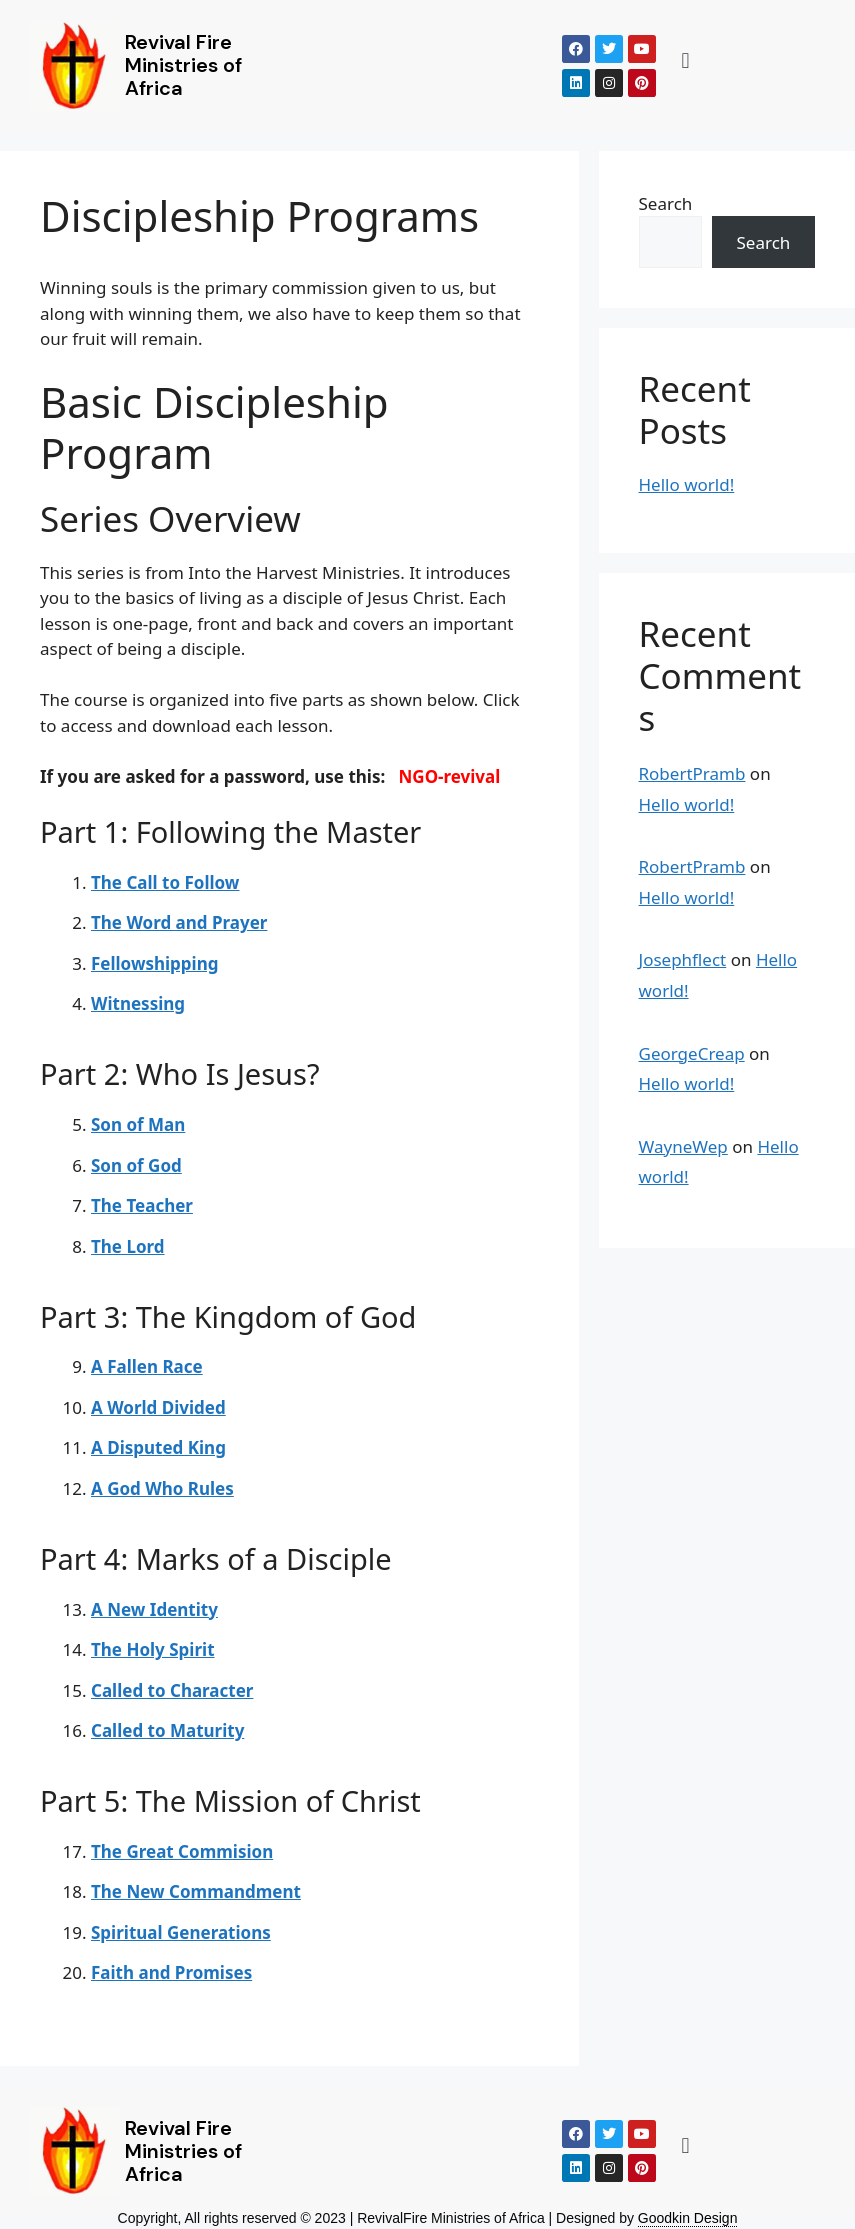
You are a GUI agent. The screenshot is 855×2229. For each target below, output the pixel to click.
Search (666, 203)
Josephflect (683, 959)
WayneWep (683, 1146)
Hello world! (687, 484)
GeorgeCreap (692, 1053)
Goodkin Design (688, 2218)
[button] (685, 60)
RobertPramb (692, 773)
